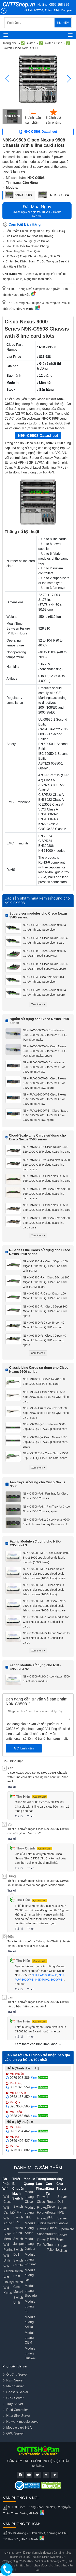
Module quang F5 (30, 2306)
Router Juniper (52, 2225)
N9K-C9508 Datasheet (38, 435)
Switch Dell (18, 2252)
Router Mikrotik (52, 2236)
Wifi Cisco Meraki (8, 2234)
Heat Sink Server (18, 2415)
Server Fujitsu (62, 2248)
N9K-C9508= (59, 195)
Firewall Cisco (42, 2199)
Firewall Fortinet (42, 2210)
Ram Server (15, 2380)
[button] (69, 78)
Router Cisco (52, 2204)
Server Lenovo (62, 2221)
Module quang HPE (30, 2212)
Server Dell (62, 2199)
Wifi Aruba (7, 2221)
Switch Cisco (18, 2209)
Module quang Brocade (31, 2290)
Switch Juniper (18, 2241)
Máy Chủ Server (61, 2183)
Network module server (23, 2421)
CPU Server (15, 2398)
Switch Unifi (18, 2273)
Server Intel (62, 2237)
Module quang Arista (30, 2322)
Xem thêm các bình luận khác (38, 2044)
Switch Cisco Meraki (18, 2286)
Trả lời (11, 1786)
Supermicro (65, 2229)
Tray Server (14, 2404)
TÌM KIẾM (63, 22)
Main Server (15, 2386)
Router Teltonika (53, 2247)
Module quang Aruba (30, 2228)
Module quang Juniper (30, 2243)
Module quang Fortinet (30, 2259)
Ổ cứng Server (17, 2374)
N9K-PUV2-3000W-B (49, 1979)
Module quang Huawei (30, 2353)
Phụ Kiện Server (15, 2366)
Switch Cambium (20, 2263)
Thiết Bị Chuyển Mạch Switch (18, 2188)
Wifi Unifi (6, 2258)
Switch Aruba (18, 2230)
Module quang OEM (30, 2337)
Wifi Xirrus (7, 2290)
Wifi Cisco (7, 2199)
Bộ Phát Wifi (6, 2183)
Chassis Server (17, 2392)
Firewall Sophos (42, 2231)
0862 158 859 (59, 4)
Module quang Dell (30, 2275)
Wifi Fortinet (8, 2247)
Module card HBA (19, 2427)
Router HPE (52, 2215)
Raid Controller (17, 2410)
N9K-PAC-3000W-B (44, 1975)
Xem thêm (38, 1004)
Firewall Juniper (42, 2221)
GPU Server (15, 2433)
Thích (30, 1816)
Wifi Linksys (8, 2279)
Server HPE (62, 2210)
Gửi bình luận (24, 1748)
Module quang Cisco (30, 2196)
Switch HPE (18, 2220)
